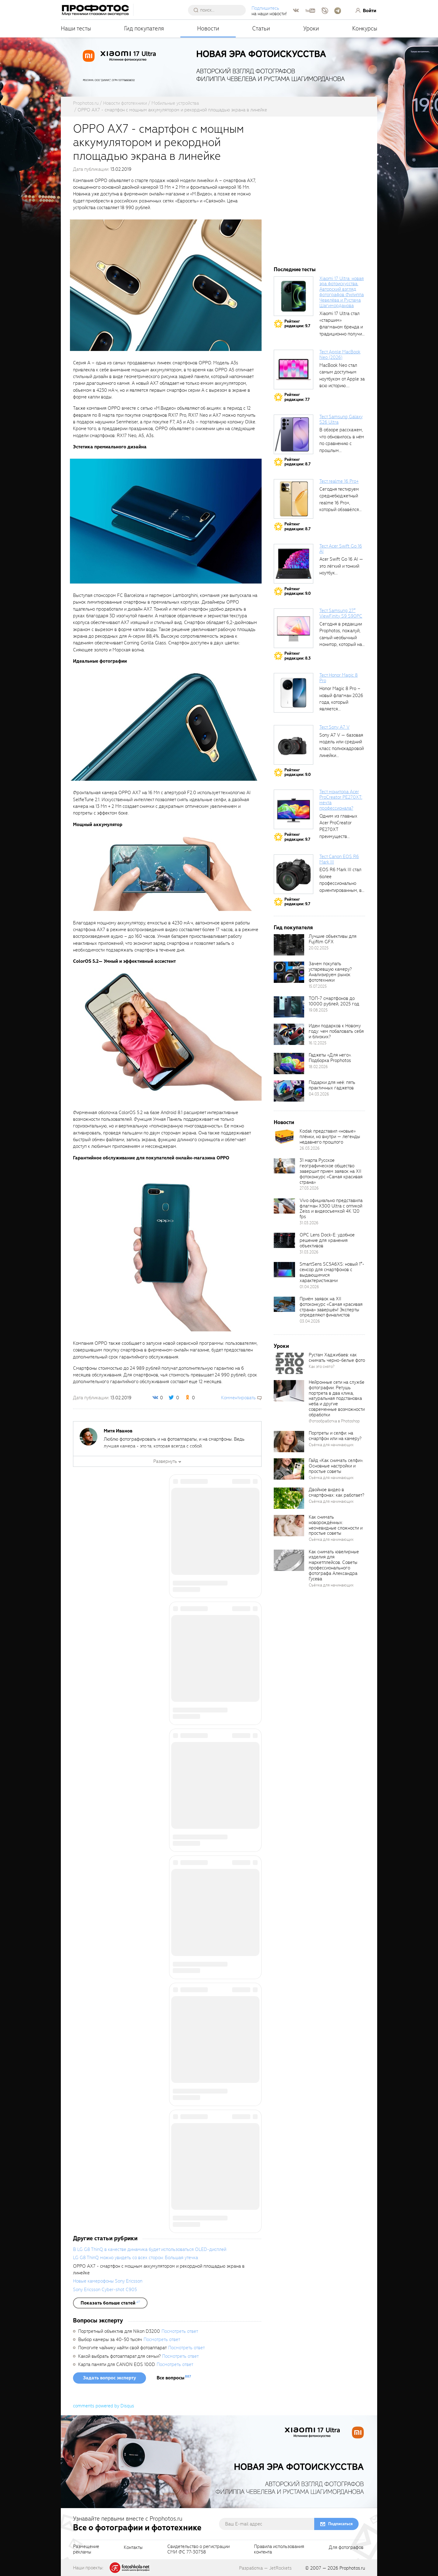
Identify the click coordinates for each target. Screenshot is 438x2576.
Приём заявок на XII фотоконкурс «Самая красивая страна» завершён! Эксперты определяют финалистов (331, 1307)
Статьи (261, 28)
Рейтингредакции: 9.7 (297, 323)
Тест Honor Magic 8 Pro (338, 678)
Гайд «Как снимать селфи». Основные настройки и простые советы (336, 1465)
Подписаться (340, 2523)
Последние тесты (295, 269)
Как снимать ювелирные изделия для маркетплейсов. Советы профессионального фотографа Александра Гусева (334, 1565)
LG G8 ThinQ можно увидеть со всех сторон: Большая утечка (135, 2258)
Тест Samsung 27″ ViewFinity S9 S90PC (340, 613)
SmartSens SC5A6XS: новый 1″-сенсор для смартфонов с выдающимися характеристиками (332, 1272)
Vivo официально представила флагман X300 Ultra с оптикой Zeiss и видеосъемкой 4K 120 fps (331, 1208)
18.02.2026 (318, 1066)
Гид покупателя (144, 28)
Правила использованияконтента (279, 2549)
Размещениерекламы (86, 2549)
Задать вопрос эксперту (109, 2378)
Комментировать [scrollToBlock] (238, 1398)
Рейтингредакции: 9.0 (297, 591)
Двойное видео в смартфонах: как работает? (336, 1492)
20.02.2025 (318, 948)
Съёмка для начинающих (331, 1444)
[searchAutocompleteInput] (219, 10)
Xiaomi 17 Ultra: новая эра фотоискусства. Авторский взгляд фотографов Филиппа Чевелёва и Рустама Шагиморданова (341, 292)
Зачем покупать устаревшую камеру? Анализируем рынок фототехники (330, 972)
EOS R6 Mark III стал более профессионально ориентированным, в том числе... (340, 883)
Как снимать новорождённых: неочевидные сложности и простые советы (336, 1525)
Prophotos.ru (352, 2568)
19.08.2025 (318, 1010)
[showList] (110, 2302)
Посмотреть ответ (180, 2331)
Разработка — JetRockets (265, 2568)
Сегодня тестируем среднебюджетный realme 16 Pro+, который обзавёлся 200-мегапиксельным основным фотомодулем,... (342, 509)
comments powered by (103, 2406)
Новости (208, 28)
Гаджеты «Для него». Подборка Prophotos (330, 1058)
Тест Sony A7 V (334, 727)
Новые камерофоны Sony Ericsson (107, 2281)
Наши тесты (76, 28)
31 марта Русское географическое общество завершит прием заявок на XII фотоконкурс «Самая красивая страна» (331, 1171)
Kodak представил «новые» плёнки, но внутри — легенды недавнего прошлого (330, 1136)
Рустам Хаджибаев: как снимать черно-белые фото (337, 1357)
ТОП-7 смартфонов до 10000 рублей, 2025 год (334, 1001)
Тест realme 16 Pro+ (339, 481)
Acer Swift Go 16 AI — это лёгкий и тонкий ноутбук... (341, 566)
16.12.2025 (317, 1043)
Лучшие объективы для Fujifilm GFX (332, 939)
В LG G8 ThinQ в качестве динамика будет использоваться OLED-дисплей (149, 2249)
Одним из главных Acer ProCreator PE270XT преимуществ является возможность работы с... (340, 836)
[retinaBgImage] (289, 944)
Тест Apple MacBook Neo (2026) (339, 354)
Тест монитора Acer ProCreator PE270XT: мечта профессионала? (340, 800)
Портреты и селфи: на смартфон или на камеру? (335, 1436)
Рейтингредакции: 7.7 (297, 397)
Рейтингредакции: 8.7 (297, 462)
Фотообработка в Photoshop (334, 1421)
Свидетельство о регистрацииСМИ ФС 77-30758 (198, 2549)
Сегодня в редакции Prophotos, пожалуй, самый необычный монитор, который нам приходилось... (342, 637)
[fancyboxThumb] (166, 285)
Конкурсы (364, 28)
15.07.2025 (318, 986)
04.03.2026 (319, 1094)
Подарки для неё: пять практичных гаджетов (332, 1085)
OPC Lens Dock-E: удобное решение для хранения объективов (327, 1240)
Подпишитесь (266, 8)
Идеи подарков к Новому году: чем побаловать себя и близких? (336, 1031)
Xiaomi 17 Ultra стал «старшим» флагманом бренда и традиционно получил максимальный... (341, 327)
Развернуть (165, 1461)
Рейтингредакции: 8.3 (297, 656)
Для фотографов (346, 2547)
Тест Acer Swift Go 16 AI (340, 549)
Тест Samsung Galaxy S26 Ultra (341, 419)
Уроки (311, 28)
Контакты (133, 2547)
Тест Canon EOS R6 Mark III (339, 859)
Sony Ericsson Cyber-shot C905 (105, 2290)
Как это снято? (322, 1366)
